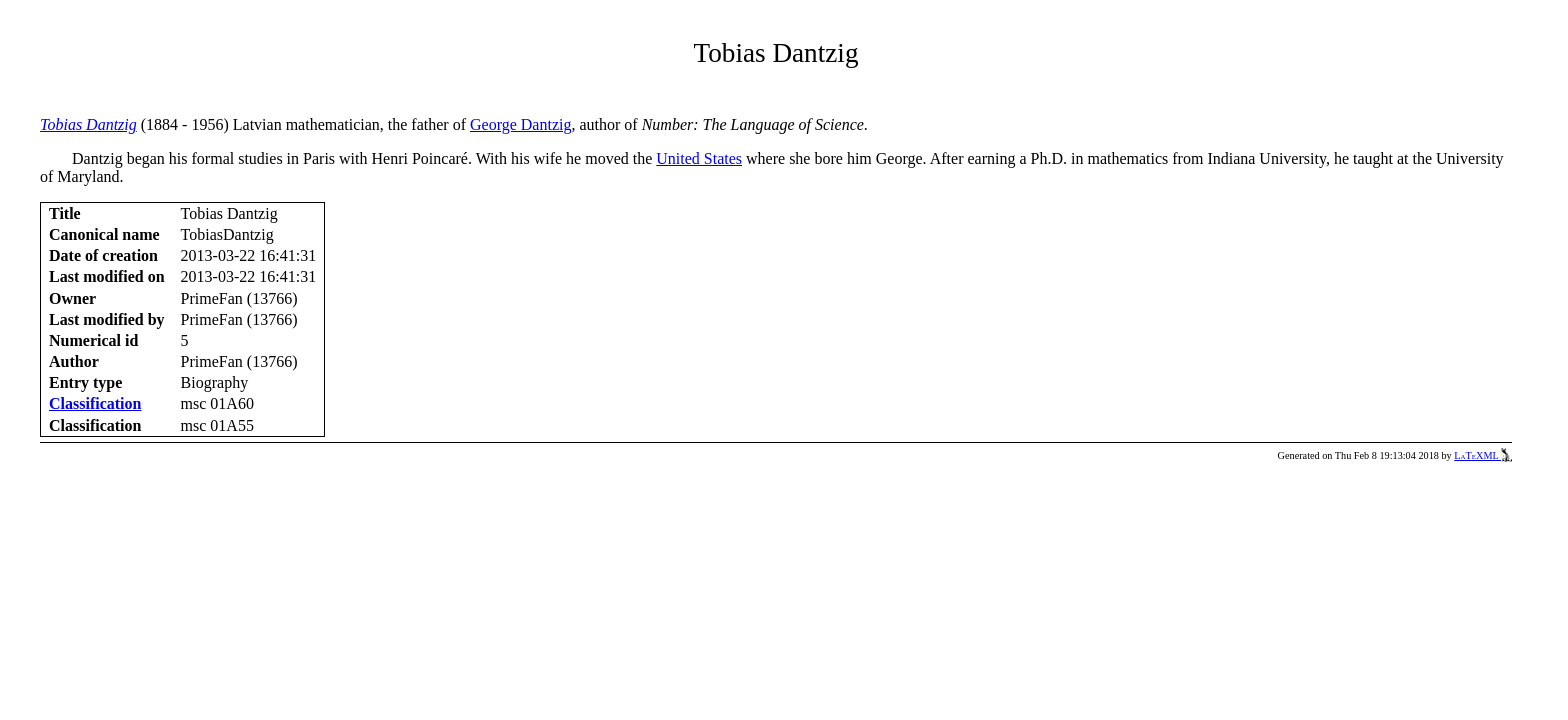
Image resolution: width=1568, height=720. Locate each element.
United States (699, 158)
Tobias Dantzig (88, 124)
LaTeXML (1483, 455)
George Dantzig (520, 124)
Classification (95, 403)
